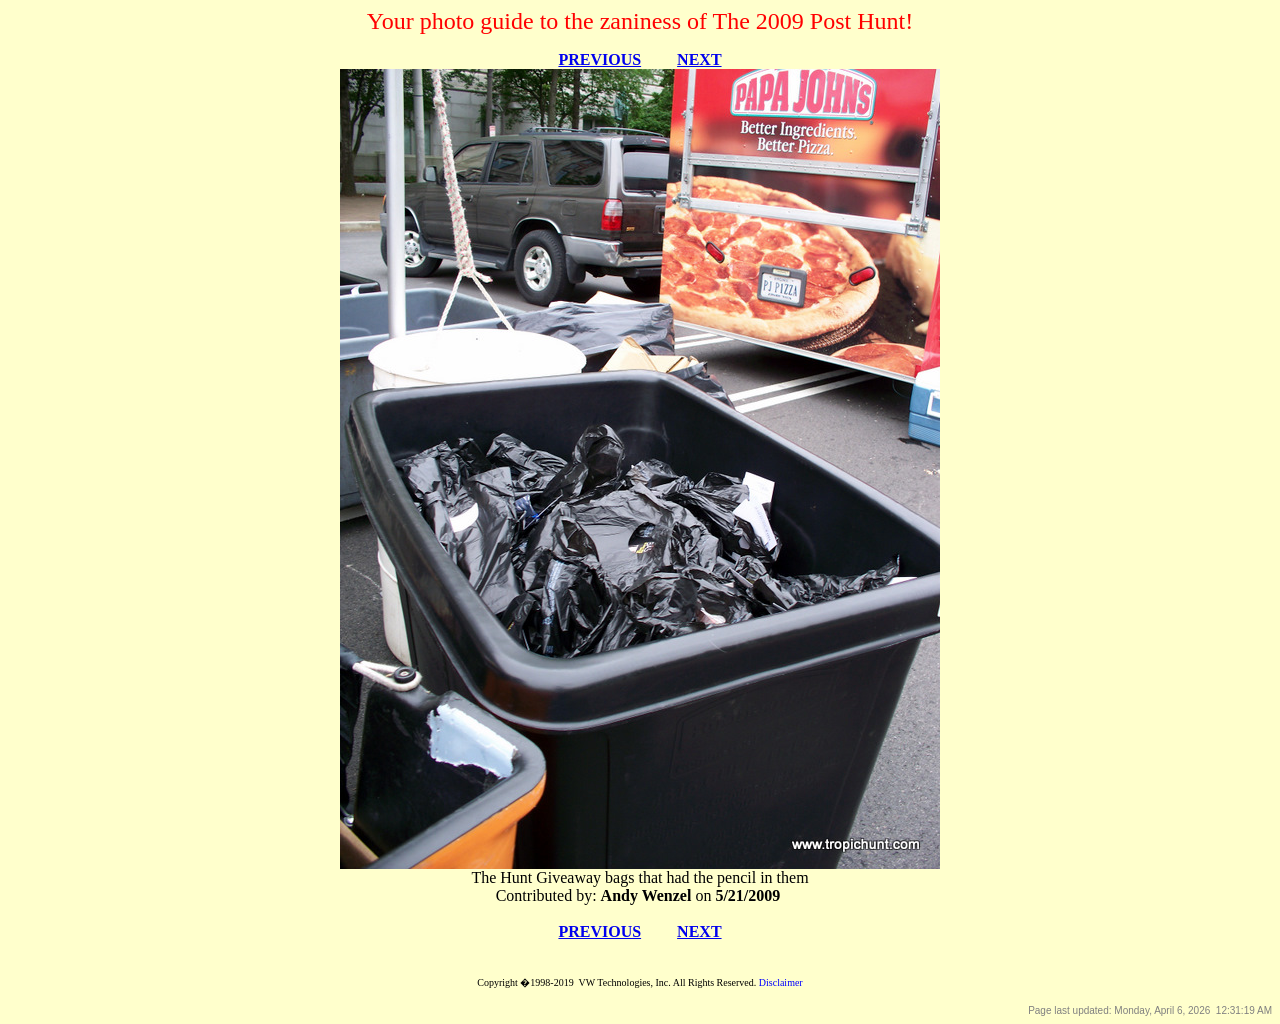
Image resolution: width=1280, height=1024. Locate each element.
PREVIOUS (599, 59)
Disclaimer (781, 982)
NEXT (699, 59)
